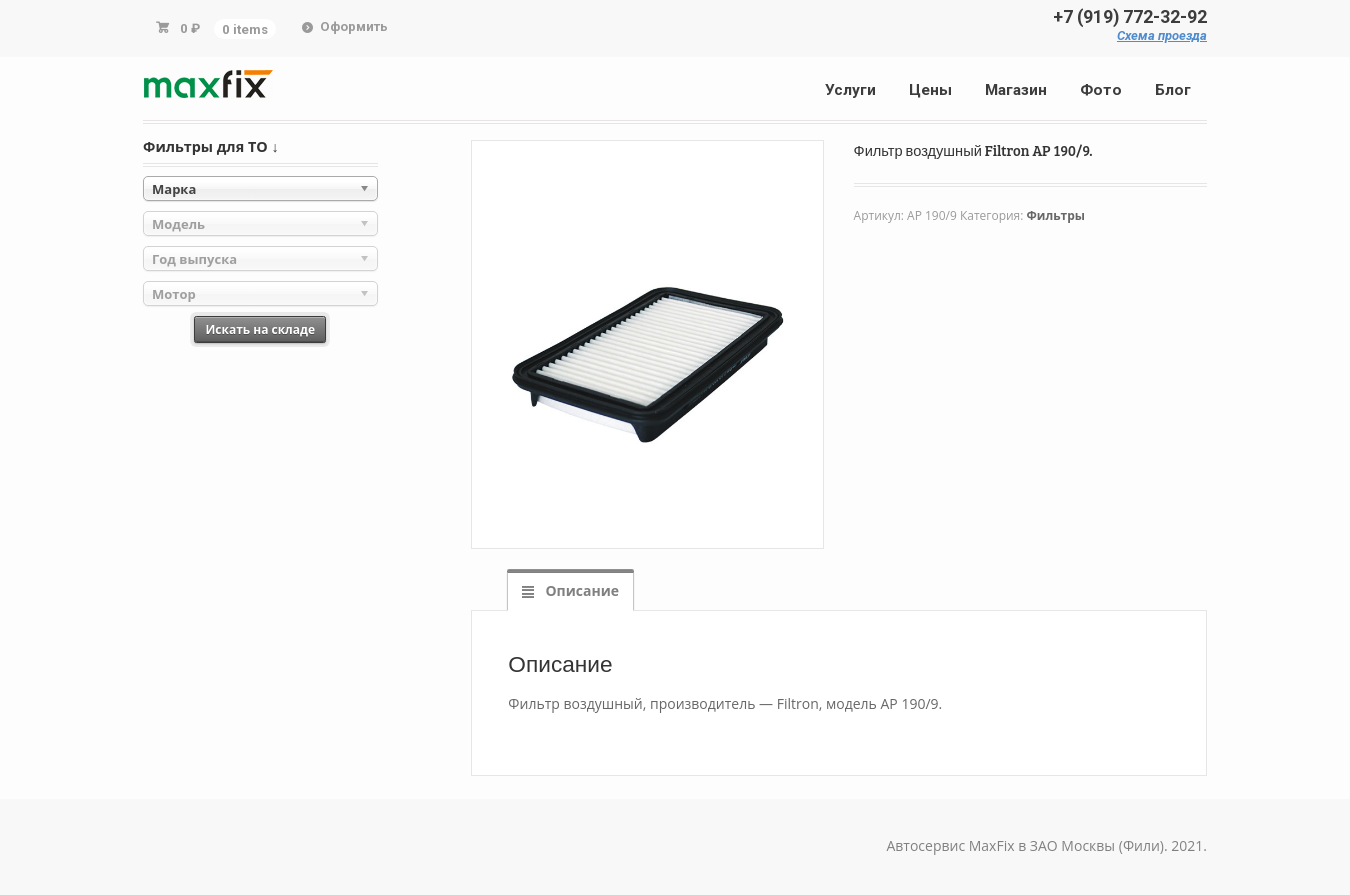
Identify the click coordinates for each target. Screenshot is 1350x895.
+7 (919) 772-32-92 (1130, 17)
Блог (1173, 90)
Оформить (354, 26)
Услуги (850, 90)
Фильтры (1056, 215)
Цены (930, 90)
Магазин (1016, 90)
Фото (1101, 90)
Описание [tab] (580, 590)
